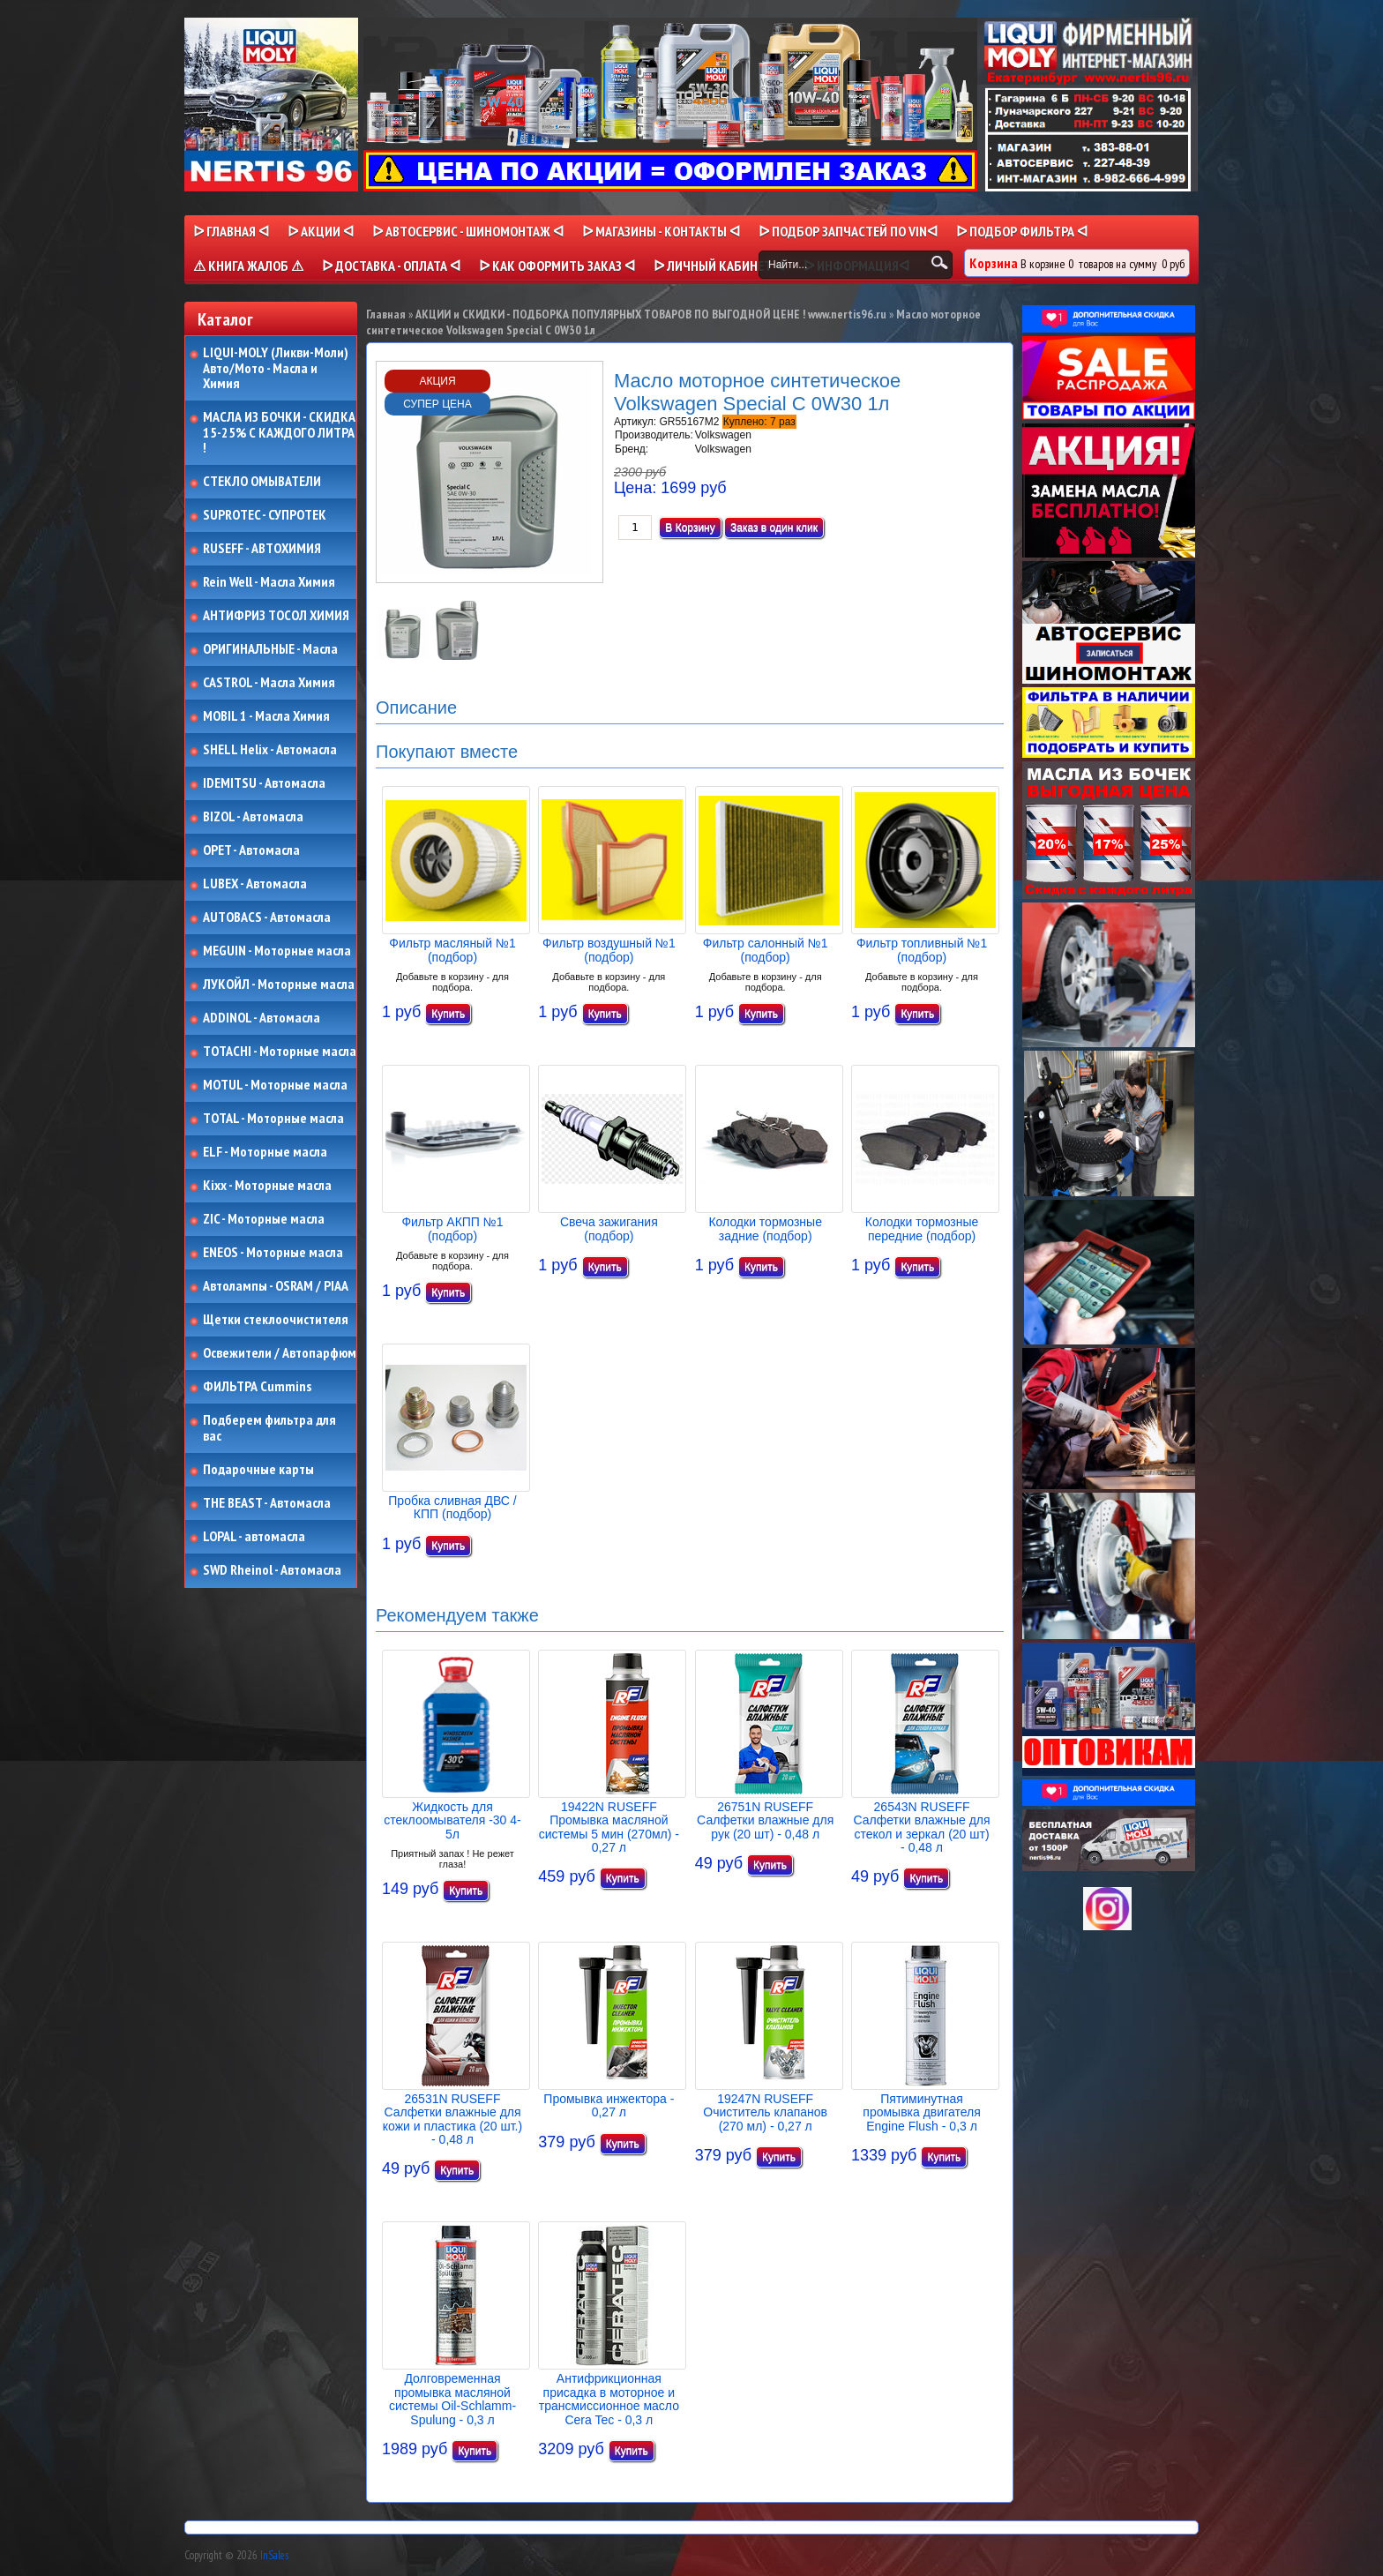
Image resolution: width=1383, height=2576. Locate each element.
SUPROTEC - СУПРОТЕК (264, 515)
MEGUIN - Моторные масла (277, 951)
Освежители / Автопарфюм (279, 1353)
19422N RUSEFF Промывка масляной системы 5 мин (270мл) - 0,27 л (609, 1827)
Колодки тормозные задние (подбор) (765, 1228)
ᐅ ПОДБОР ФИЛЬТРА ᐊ (1022, 231)
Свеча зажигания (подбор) (609, 1228)
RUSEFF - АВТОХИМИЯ (262, 549)
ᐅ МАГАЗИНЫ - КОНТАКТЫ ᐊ (661, 231)
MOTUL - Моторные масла (275, 1085)
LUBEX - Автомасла (255, 884)
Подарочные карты (258, 1470)
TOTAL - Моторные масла (273, 1119)
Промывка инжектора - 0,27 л (608, 2105)
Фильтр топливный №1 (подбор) (921, 949)
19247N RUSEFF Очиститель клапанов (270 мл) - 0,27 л (765, 2112)
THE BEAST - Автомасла (267, 1503)
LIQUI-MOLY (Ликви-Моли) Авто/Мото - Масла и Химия (277, 368)
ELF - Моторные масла (265, 1152)
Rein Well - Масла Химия (269, 582)
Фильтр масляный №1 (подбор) (452, 949)
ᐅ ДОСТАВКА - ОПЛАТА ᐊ (391, 265)
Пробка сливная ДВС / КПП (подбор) (452, 1507)
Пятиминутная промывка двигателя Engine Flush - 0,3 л (921, 2112)
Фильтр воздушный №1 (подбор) (609, 949)
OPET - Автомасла (251, 850)
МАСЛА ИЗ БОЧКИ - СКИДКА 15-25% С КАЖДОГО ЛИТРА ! (279, 432)
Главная (386, 314)
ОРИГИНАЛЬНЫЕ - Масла (270, 649)
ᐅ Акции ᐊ (321, 231)
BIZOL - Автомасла (253, 817)
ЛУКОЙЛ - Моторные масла (279, 984)
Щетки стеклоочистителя (275, 1320)
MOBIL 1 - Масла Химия (266, 716)
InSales (274, 2555)
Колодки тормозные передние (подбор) (922, 1228)
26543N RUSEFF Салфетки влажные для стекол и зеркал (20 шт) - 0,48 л (921, 1827)
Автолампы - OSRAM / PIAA (275, 1286)
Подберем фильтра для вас (269, 1427)
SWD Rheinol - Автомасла (272, 1570)
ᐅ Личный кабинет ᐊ (719, 265)
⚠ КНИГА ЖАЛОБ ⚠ (248, 265)
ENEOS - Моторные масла (273, 1253)
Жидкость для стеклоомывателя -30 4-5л (452, 1820)
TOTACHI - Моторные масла (279, 1052)
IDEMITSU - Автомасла (264, 783)
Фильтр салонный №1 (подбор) (765, 949)
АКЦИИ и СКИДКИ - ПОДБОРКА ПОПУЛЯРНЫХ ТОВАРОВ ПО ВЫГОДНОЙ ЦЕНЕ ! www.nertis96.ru (650, 314)
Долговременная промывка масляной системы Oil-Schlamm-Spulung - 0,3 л (452, 2398)
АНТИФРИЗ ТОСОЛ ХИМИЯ (276, 616)
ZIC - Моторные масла (264, 1219)
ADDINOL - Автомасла (261, 1018)
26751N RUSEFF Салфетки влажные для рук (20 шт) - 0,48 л (765, 1820)
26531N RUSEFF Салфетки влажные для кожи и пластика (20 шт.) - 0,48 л (452, 2119)
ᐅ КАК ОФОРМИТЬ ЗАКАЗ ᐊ (557, 265)
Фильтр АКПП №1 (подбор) (452, 1228)
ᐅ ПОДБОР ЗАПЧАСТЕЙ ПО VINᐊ (848, 231)
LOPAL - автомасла (254, 1537)
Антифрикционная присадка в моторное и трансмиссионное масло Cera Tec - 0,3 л (609, 2398)
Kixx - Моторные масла (267, 1186)
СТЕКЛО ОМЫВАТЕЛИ (262, 482)
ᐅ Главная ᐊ (231, 231)
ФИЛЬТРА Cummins (257, 1387)
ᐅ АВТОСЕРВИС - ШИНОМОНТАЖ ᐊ (468, 231)
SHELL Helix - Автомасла (270, 750)
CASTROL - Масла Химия (269, 683)
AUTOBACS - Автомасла (267, 917)
